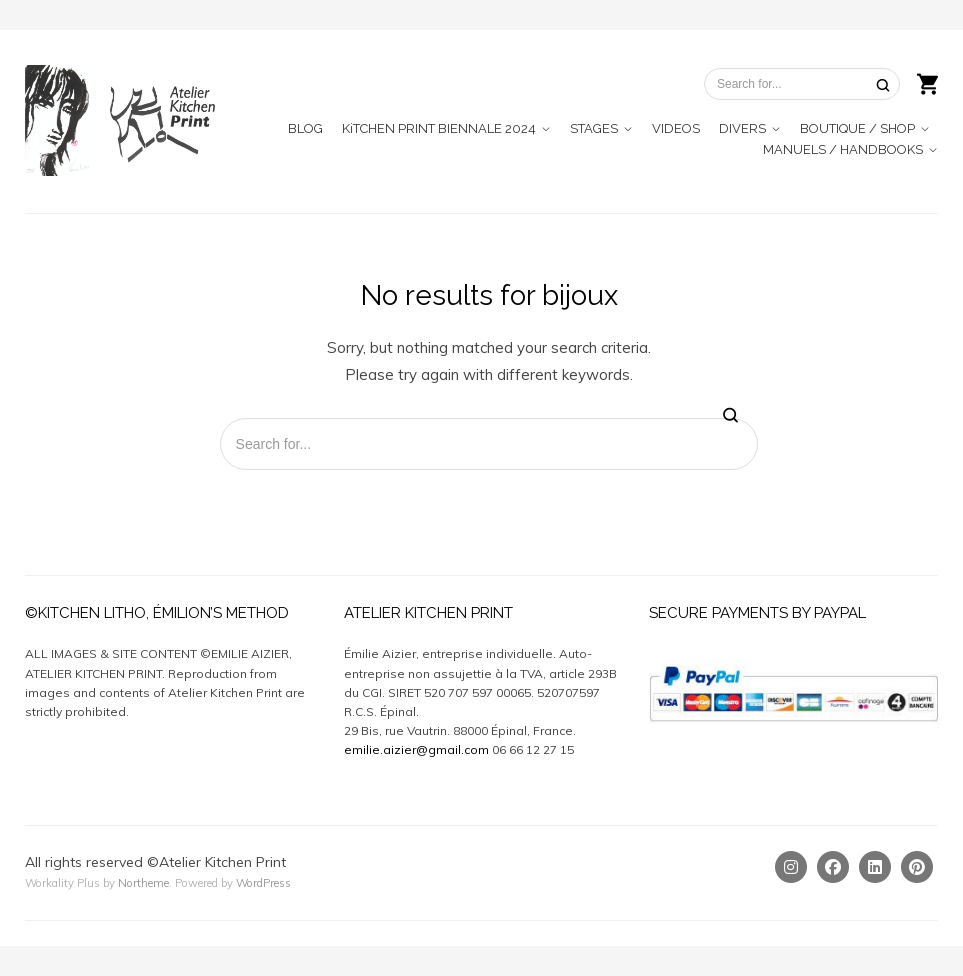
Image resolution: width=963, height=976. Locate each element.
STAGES (594, 128)
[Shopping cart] (927, 82)
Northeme (143, 883)
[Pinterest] (917, 867)
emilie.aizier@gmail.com (416, 749)
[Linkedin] (875, 867)
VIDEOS (676, 128)
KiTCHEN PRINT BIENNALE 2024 (439, 128)
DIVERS (742, 128)
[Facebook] (833, 867)
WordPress (263, 883)
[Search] (883, 84)
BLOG (305, 128)
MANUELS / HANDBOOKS (843, 149)
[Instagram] (791, 867)
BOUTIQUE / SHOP (857, 128)
